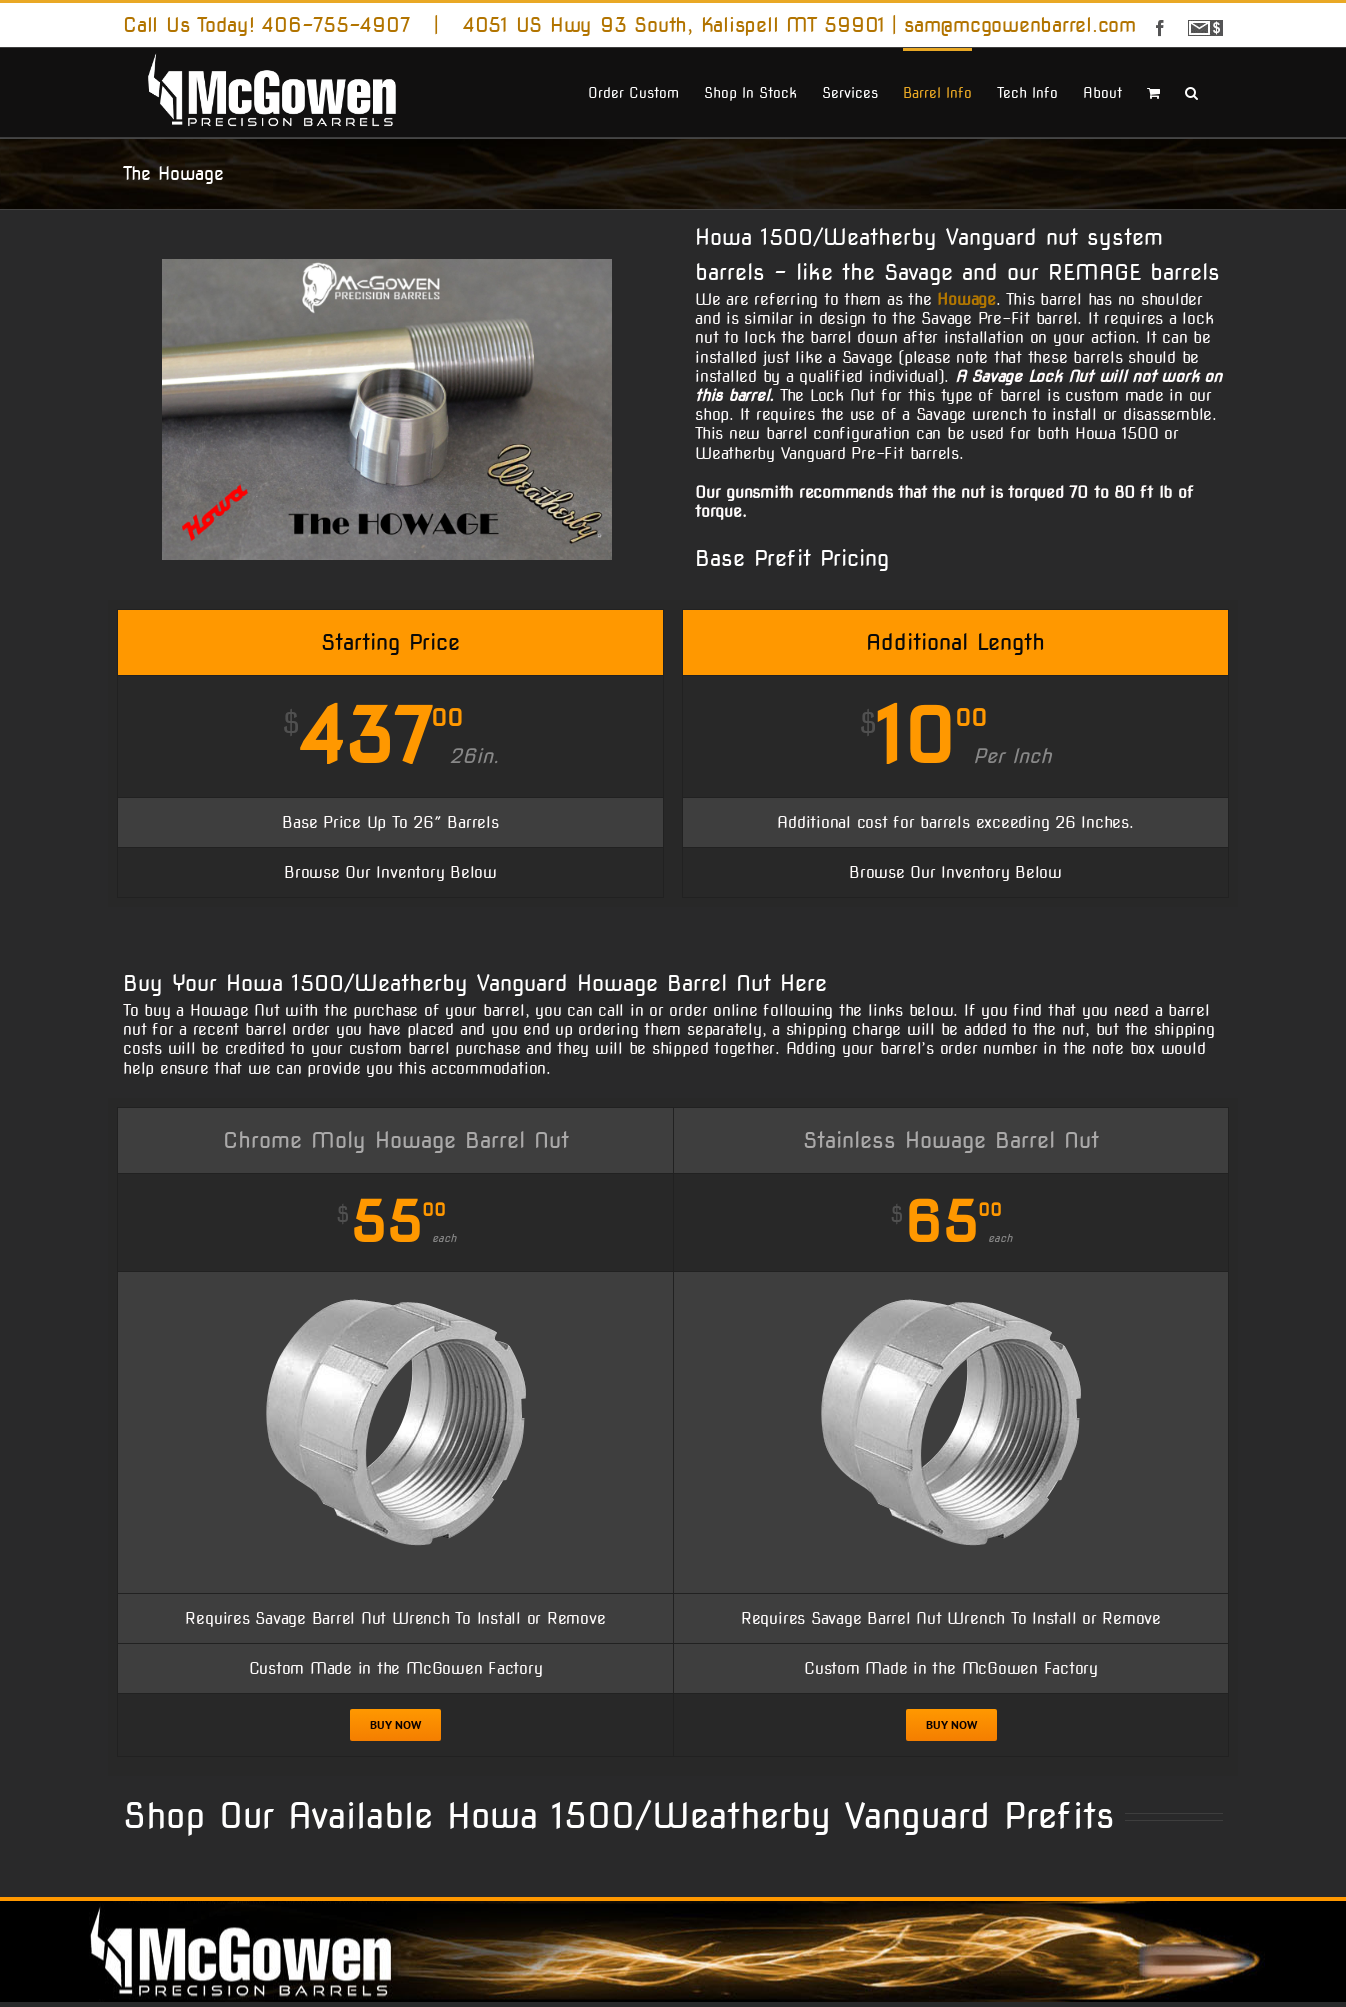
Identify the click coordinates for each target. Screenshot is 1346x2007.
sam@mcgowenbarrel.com (1020, 25)
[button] (1191, 91)
